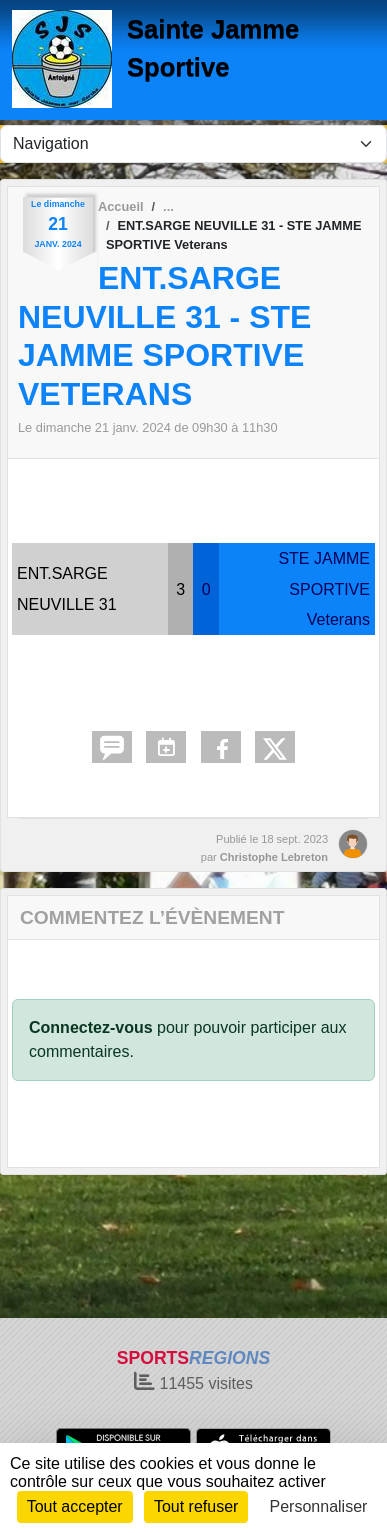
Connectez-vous (91, 1027)
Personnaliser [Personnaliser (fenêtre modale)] (319, 1506)
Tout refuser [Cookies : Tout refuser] (196, 1506)
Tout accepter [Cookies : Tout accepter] (75, 1506)
